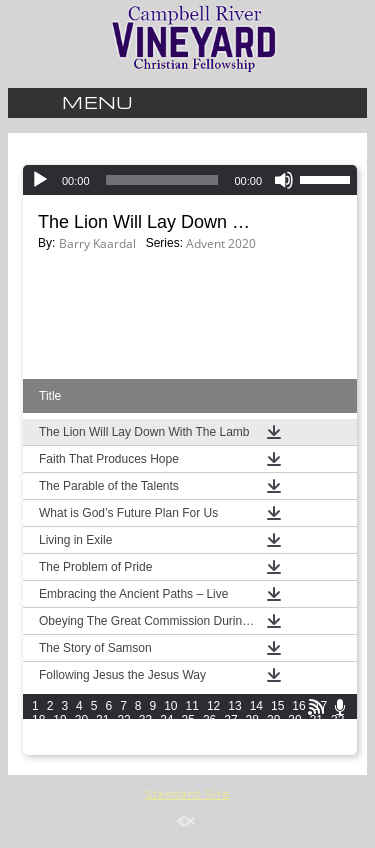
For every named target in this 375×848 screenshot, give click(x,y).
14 (256, 706)
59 (273, 748)
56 (209, 748)
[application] (190, 180)
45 (294, 734)
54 (166, 748)
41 (209, 734)
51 (102, 748)
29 (273, 720)
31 (316, 720)
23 (145, 720)
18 (38, 720)
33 (38, 734)
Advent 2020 (221, 243)
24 (166, 720)
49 (59, 748)
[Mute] (284, 180)
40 (188, 734)
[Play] (40, 180)
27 (230, 720)
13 (234, 706)
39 (166, 734)
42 (230, 734)
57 (230, 748)
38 (145, 734)
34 (59, 734)
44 (273, 734)
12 (213, 706)
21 (102, 720)
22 (123, 720)
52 (123, 748)
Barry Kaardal (97, 243)
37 (123, 734)
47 (337, 734)
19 (59, 720)
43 (252, 734)
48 (38, 748)
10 (170, 706)
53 (145, 748)
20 (81, 720)
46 (316, 734)
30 (294, 720)
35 (81, 734)
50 (81, 748)
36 (102, 734)
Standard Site (187, 794)
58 (252, 748)
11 (192, 706)
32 (337, 720)
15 (277, 706)
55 (188, 748)
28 (252, 720)
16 (298, 706)
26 (209, 720)
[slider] (162, 180)
